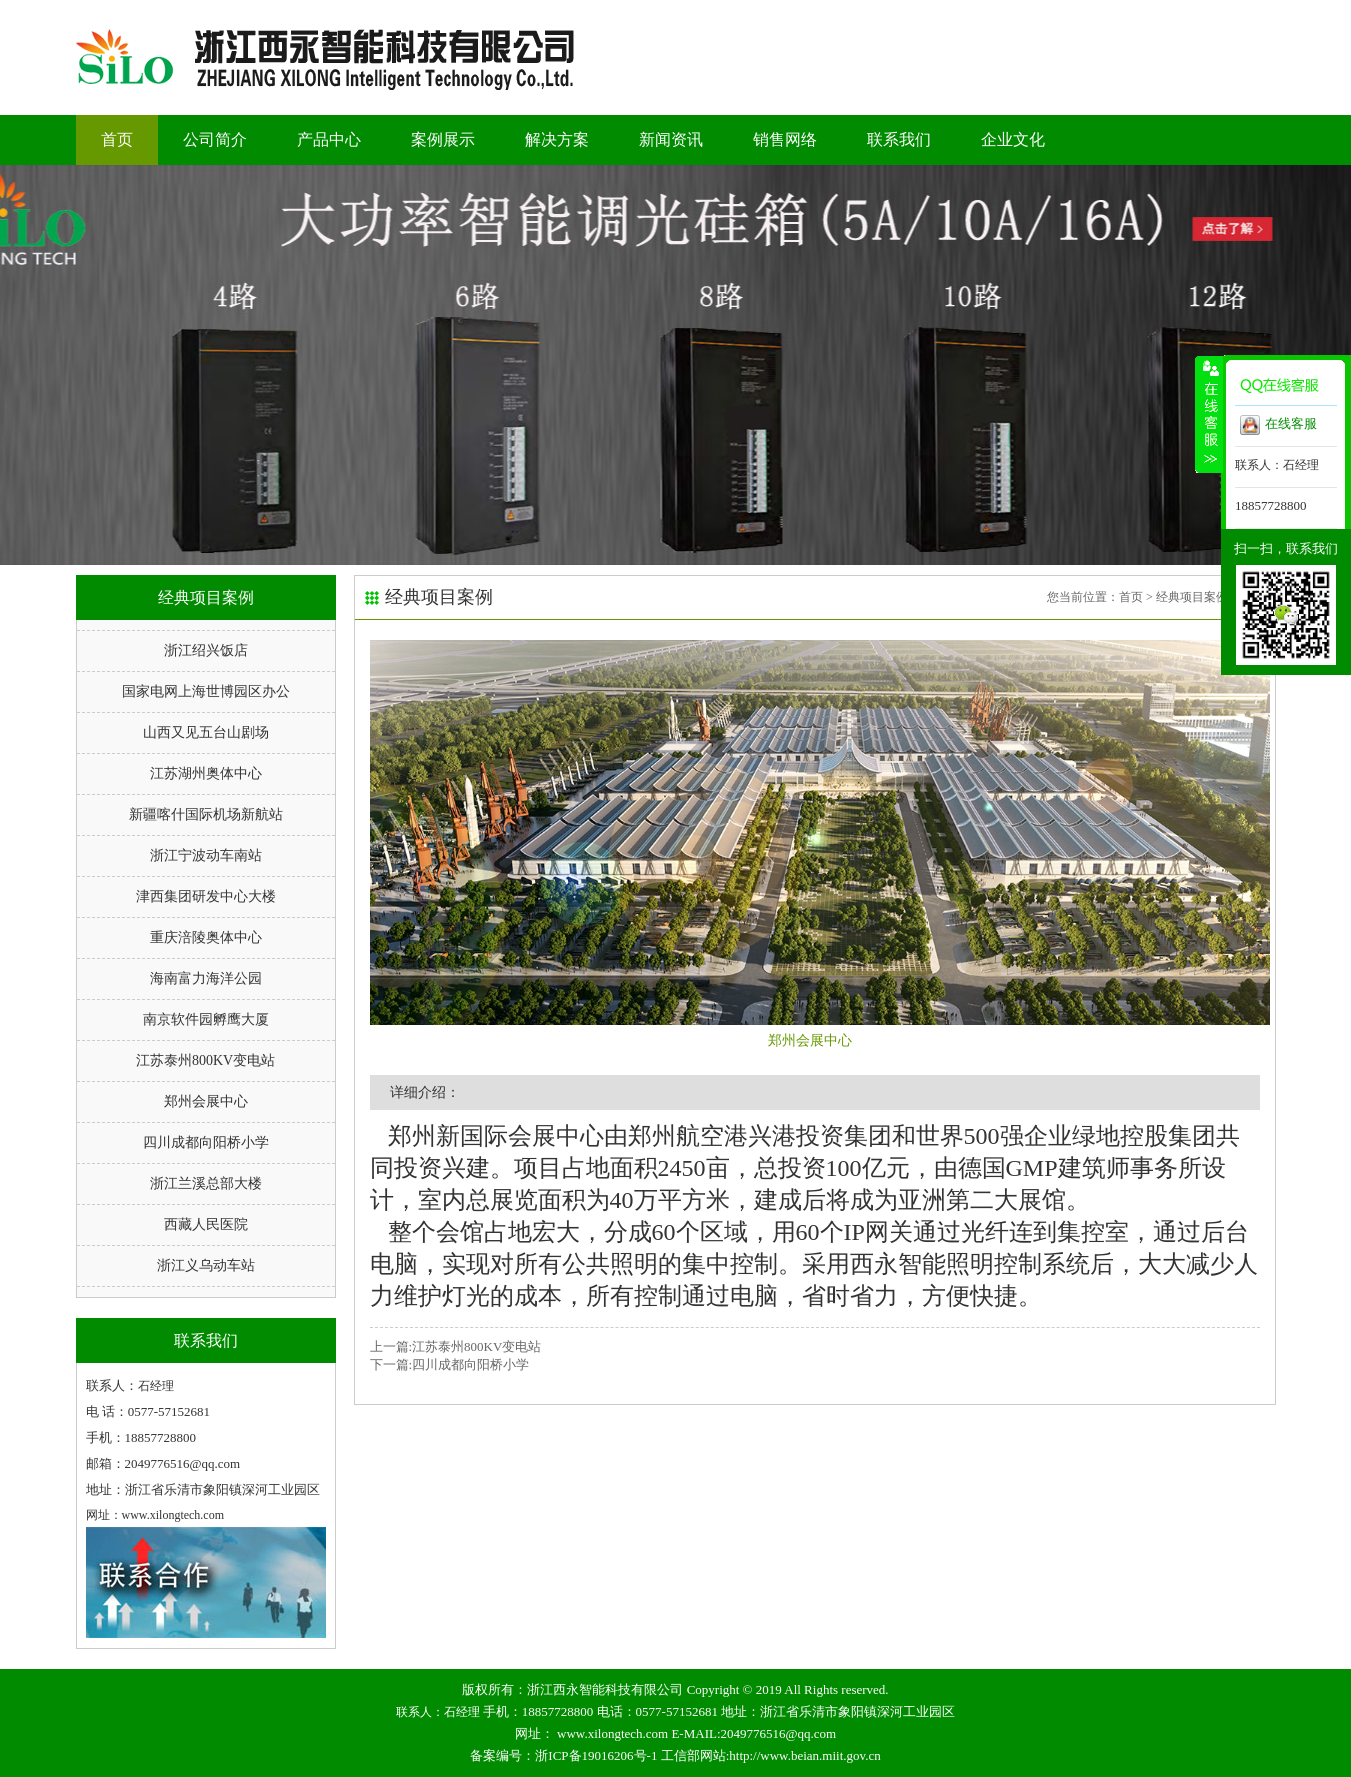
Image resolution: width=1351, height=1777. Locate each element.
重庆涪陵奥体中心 (206, 937)
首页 (117, 139)
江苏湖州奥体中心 (206, 773)
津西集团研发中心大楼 (206, 896)
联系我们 (899, 139)
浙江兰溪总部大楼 (206, 1183)
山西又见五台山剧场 (206, 732)
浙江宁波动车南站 (206, 855)
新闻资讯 (671, 139)
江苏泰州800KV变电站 (205, 1060)
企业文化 (1013, 139)
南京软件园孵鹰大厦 (206, 1019)
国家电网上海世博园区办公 (206, 691)
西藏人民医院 (206, 1224)
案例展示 (443, 139)
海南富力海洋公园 (206, 978)
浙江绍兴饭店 (206, 650)
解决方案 (557, 139)
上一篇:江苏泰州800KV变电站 (456, 1346)
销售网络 (785, 139)
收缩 (1209, 414)
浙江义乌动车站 (206, 1265)
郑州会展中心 (206, 1101)
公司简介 (215, 139)
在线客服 (1278, 425)
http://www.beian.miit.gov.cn (804, 1755)
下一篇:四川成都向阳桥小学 (450, 1364)
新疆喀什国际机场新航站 (206, 814)
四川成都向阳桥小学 (206, 1142)
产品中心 (329, 139)
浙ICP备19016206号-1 (596, 1755)
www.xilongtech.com (612, 1733)
